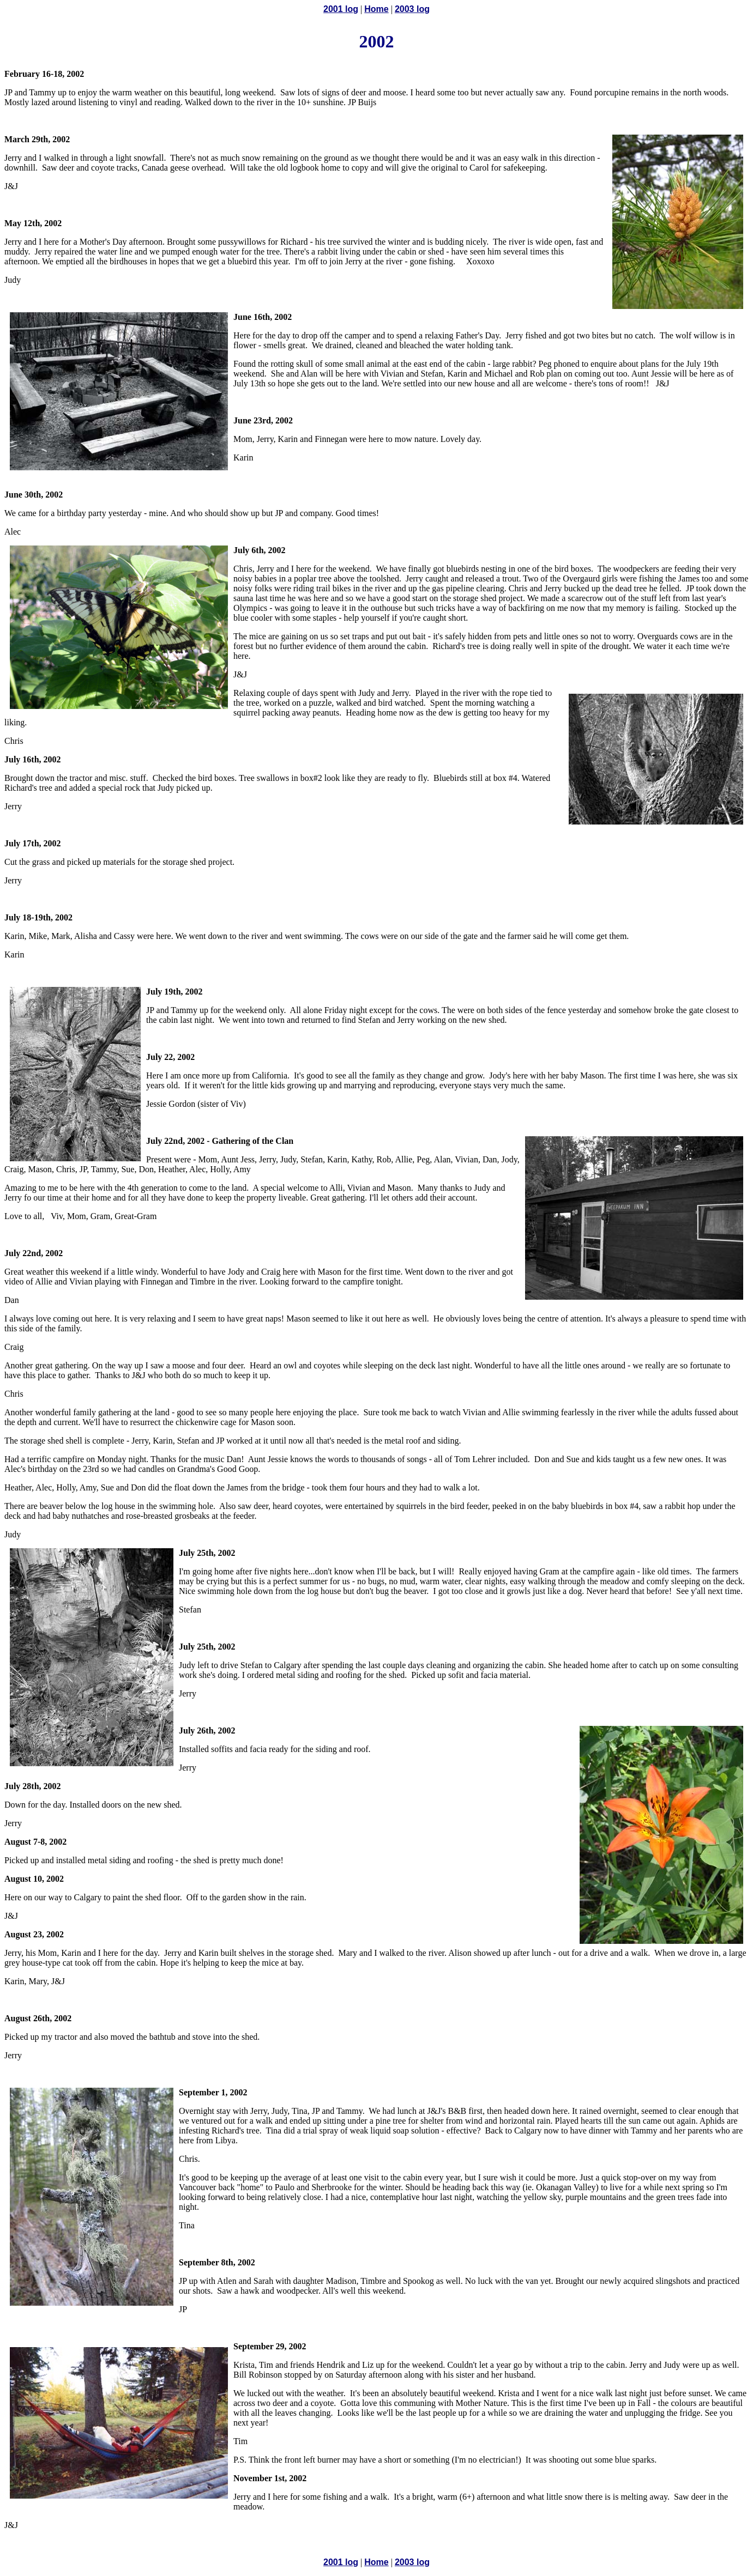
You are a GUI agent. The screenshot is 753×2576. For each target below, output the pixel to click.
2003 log (412, 9)
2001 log (340, 9)
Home (376, 9)
